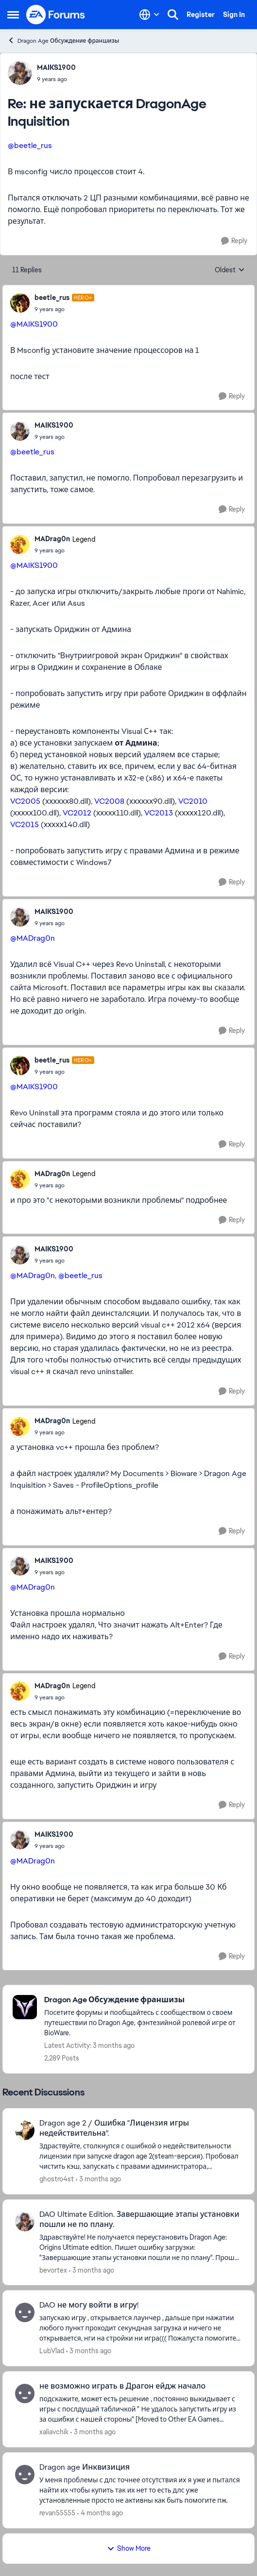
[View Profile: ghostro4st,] (24, 2130)
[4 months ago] (100, 2513)
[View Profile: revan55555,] (24, 2474)
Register (201, 14)
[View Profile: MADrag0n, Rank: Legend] (20, 544)
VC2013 (158, 813)
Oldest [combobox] (230, 270)
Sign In (234, 14)
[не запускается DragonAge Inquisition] (56, 79)
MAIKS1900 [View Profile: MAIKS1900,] (56, 67)
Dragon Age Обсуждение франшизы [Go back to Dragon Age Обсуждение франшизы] (63, 40)
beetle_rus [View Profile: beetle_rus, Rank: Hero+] (51, 297)
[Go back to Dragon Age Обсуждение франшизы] (144, 2000)
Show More (129, 2548)
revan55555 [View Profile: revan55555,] (57, 2513)
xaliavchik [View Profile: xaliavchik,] (54, 2431)
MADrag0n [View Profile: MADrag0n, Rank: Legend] (52, 538)
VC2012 (77, 813)
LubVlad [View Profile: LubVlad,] (51, 2350)
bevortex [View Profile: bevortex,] (53, 2269)
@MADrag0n (32, 938)
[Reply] (234, 241)
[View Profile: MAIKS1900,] (20, 73)
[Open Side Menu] (13, 14)
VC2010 (192, 801)
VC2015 (24, 824)
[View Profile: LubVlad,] (24, 2312)
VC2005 (25, 801)
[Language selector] (149, 14)
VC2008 (109, 801)
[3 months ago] (98, 2179)
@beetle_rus (30, 145)
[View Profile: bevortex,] (24, 2221)
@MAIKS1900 (34, 324)
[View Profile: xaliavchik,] (24, 2393)
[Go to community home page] (56, 14)
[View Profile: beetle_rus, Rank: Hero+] (20, 303)
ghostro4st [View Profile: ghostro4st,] (56, 2179)
